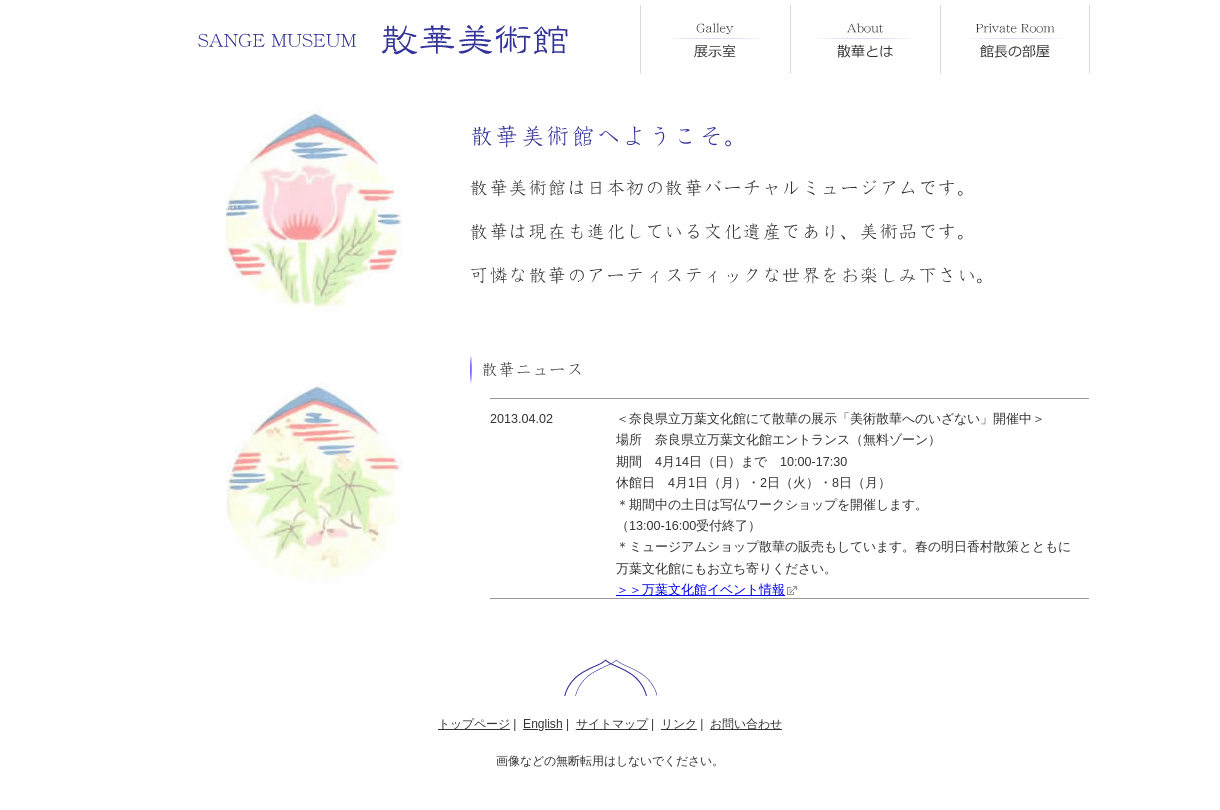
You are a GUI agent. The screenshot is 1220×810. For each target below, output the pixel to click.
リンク (679, 724)
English (542, 724)
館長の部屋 (1015, 39)
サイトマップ (612, 724)
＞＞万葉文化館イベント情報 (700, 590)
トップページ (474, 724)
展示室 (715, 39)
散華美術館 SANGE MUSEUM (384, 40)
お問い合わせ (746, 724)
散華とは (865, 39)
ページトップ (610, 677)
